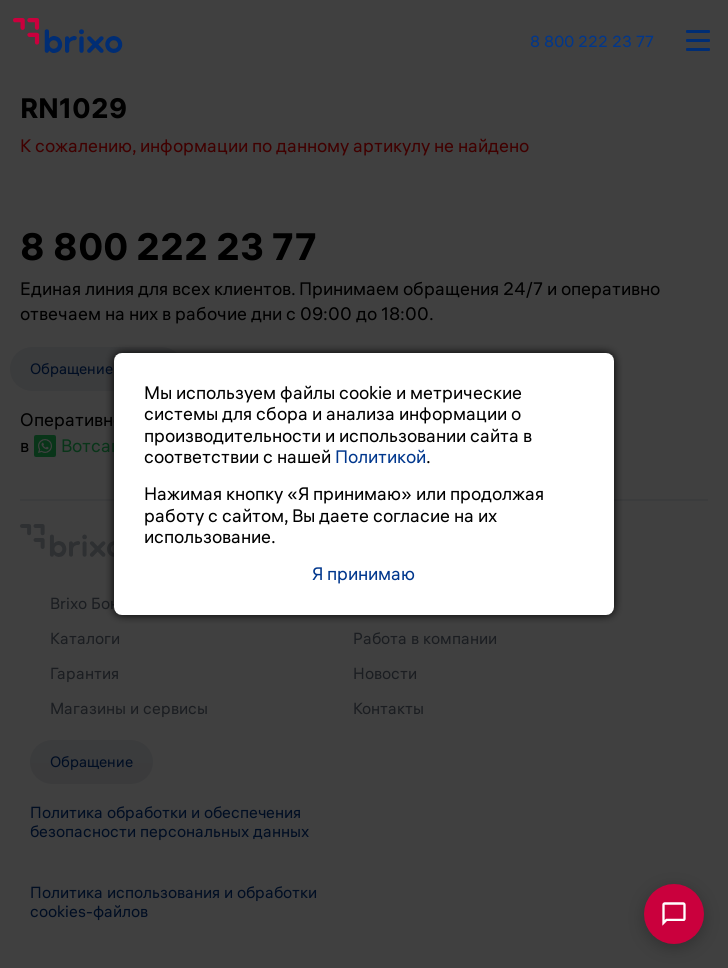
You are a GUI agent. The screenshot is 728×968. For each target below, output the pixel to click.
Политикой (380, 457)
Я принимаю (363, 574)
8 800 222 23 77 (592, 42)
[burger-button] (698, 37)
